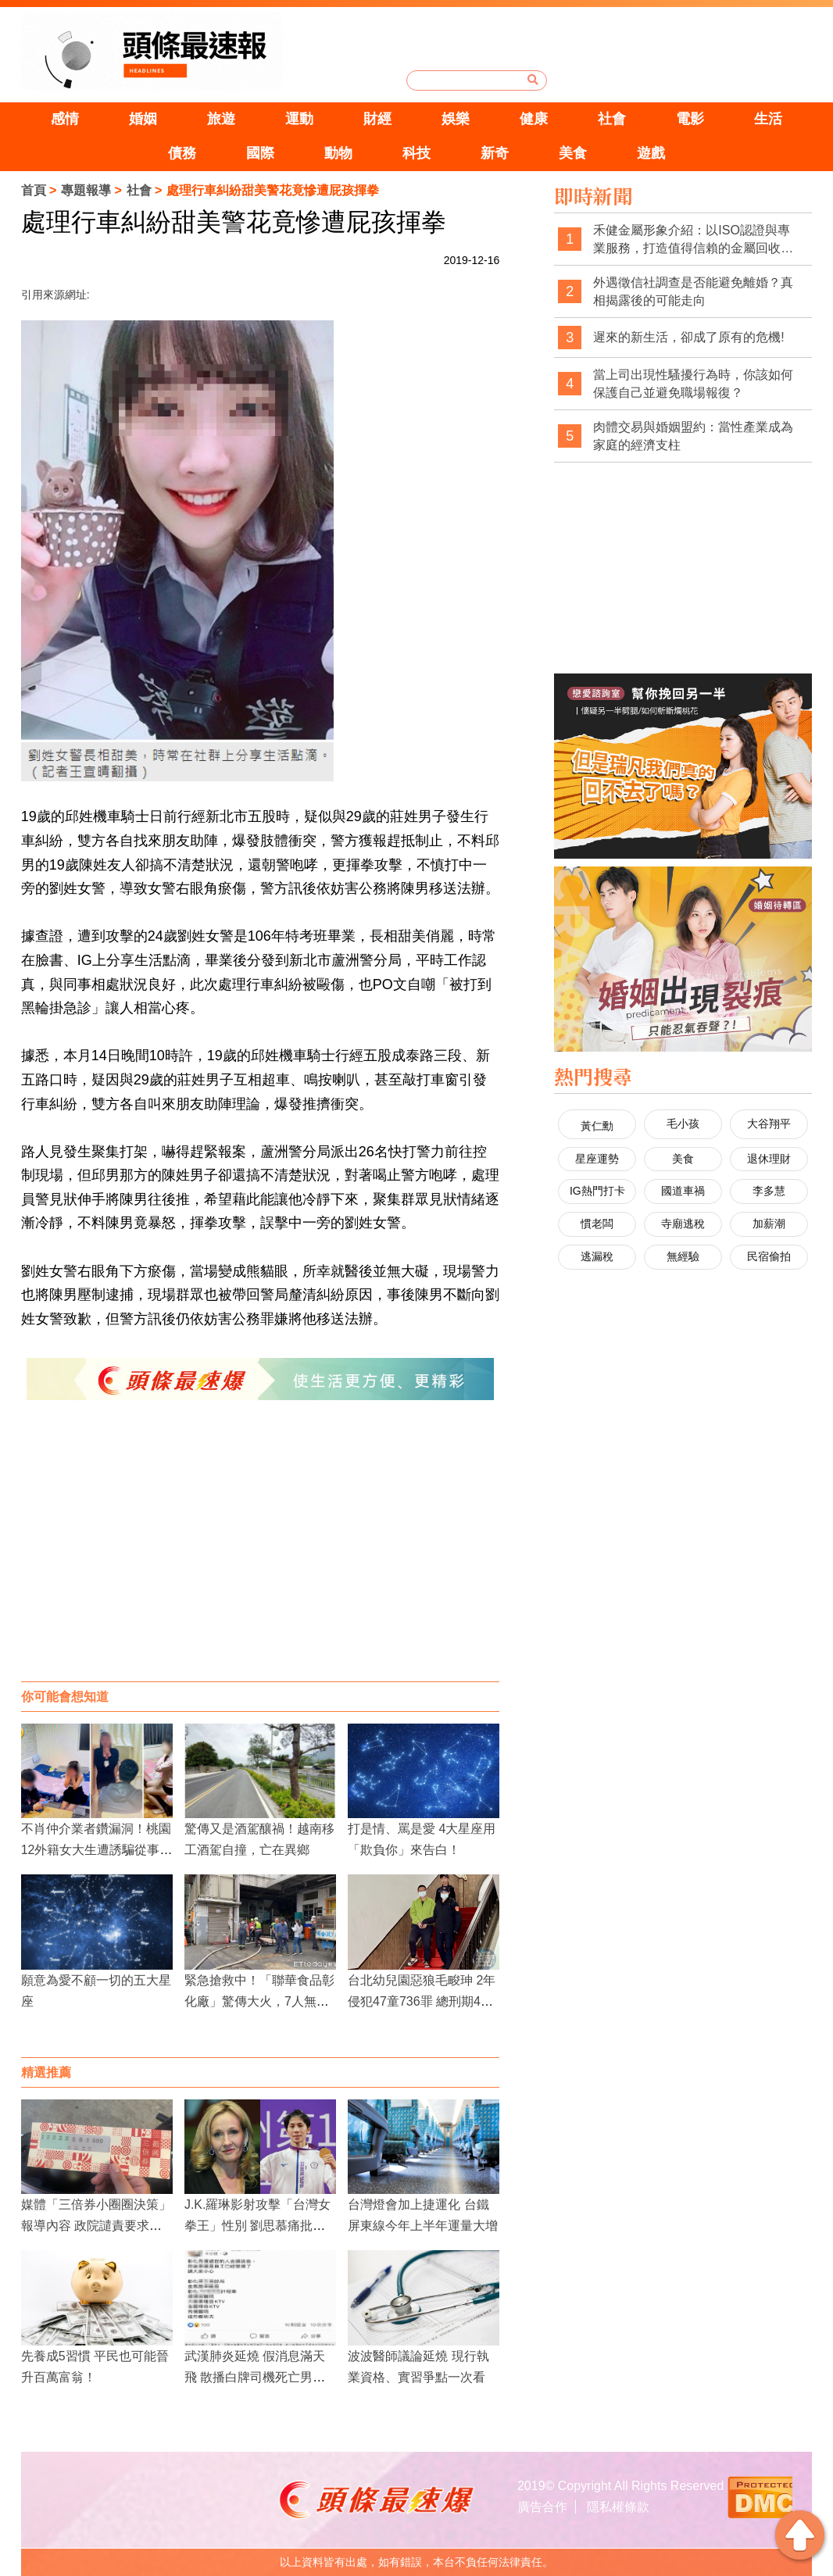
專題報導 (86, 190)
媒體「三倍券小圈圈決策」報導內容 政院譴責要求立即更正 (96, 2225)
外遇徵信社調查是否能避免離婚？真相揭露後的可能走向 (693, 292)
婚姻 (143, 119)
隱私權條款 (618, 2506)
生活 (768, 119)
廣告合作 (542, 2506)
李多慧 (769, 1190)
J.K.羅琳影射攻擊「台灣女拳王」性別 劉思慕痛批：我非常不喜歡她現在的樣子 (259, 2225)
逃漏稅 (597, 1256)
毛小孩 (683, 1123)
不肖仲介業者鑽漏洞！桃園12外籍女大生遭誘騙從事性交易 (97, 1850)
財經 (377, 119)
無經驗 (683, 1256)
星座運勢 (597, 1158)
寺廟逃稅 (683, 1223)
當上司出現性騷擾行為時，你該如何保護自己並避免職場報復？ (693, 384)
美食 (573, 153)
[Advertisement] (260, 1556)
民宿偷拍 (769, 1256)
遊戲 (651, 153)
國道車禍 (683, 1190)
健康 (534, 119)
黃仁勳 (597, 1126)
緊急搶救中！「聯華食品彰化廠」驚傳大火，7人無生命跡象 (259, 2001)
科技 (416, 153)
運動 (299, 119)
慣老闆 (597, 1223)
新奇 (495, 153)
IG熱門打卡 (597, 1190)
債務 (182, 153)
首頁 (33, 190)
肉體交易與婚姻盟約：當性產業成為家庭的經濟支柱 (693, 436)
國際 (260, 153)
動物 (338, 153)
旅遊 (221, 119)
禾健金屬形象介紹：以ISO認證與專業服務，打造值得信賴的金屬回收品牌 (693, 240)
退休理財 (769, 1158)
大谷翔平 (769, 1123)
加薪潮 (769, 1223)
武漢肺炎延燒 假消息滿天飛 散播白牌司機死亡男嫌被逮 (254, 2377)
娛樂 (456, 119)
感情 (65, 119)
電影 (690, 119)
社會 (612, 119)
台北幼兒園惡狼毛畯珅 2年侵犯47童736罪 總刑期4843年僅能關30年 (421, 2001)
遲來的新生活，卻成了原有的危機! (688, 337)
